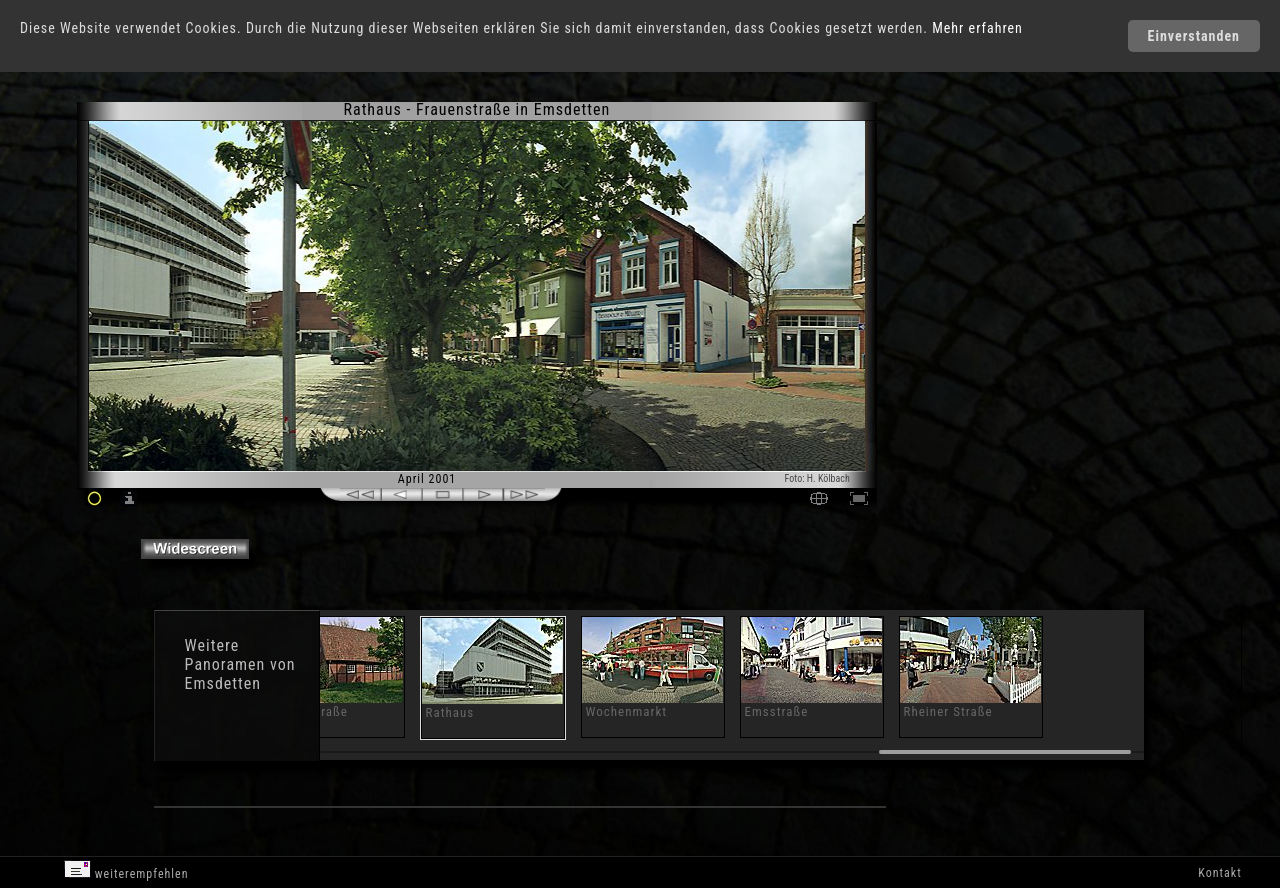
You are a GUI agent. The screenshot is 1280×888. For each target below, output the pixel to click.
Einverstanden (1194, 36)
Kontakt (1219, 873)
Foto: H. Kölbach (817, 478)
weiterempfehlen (126, 870)
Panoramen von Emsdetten (240, 674)
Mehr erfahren (977, 28)
